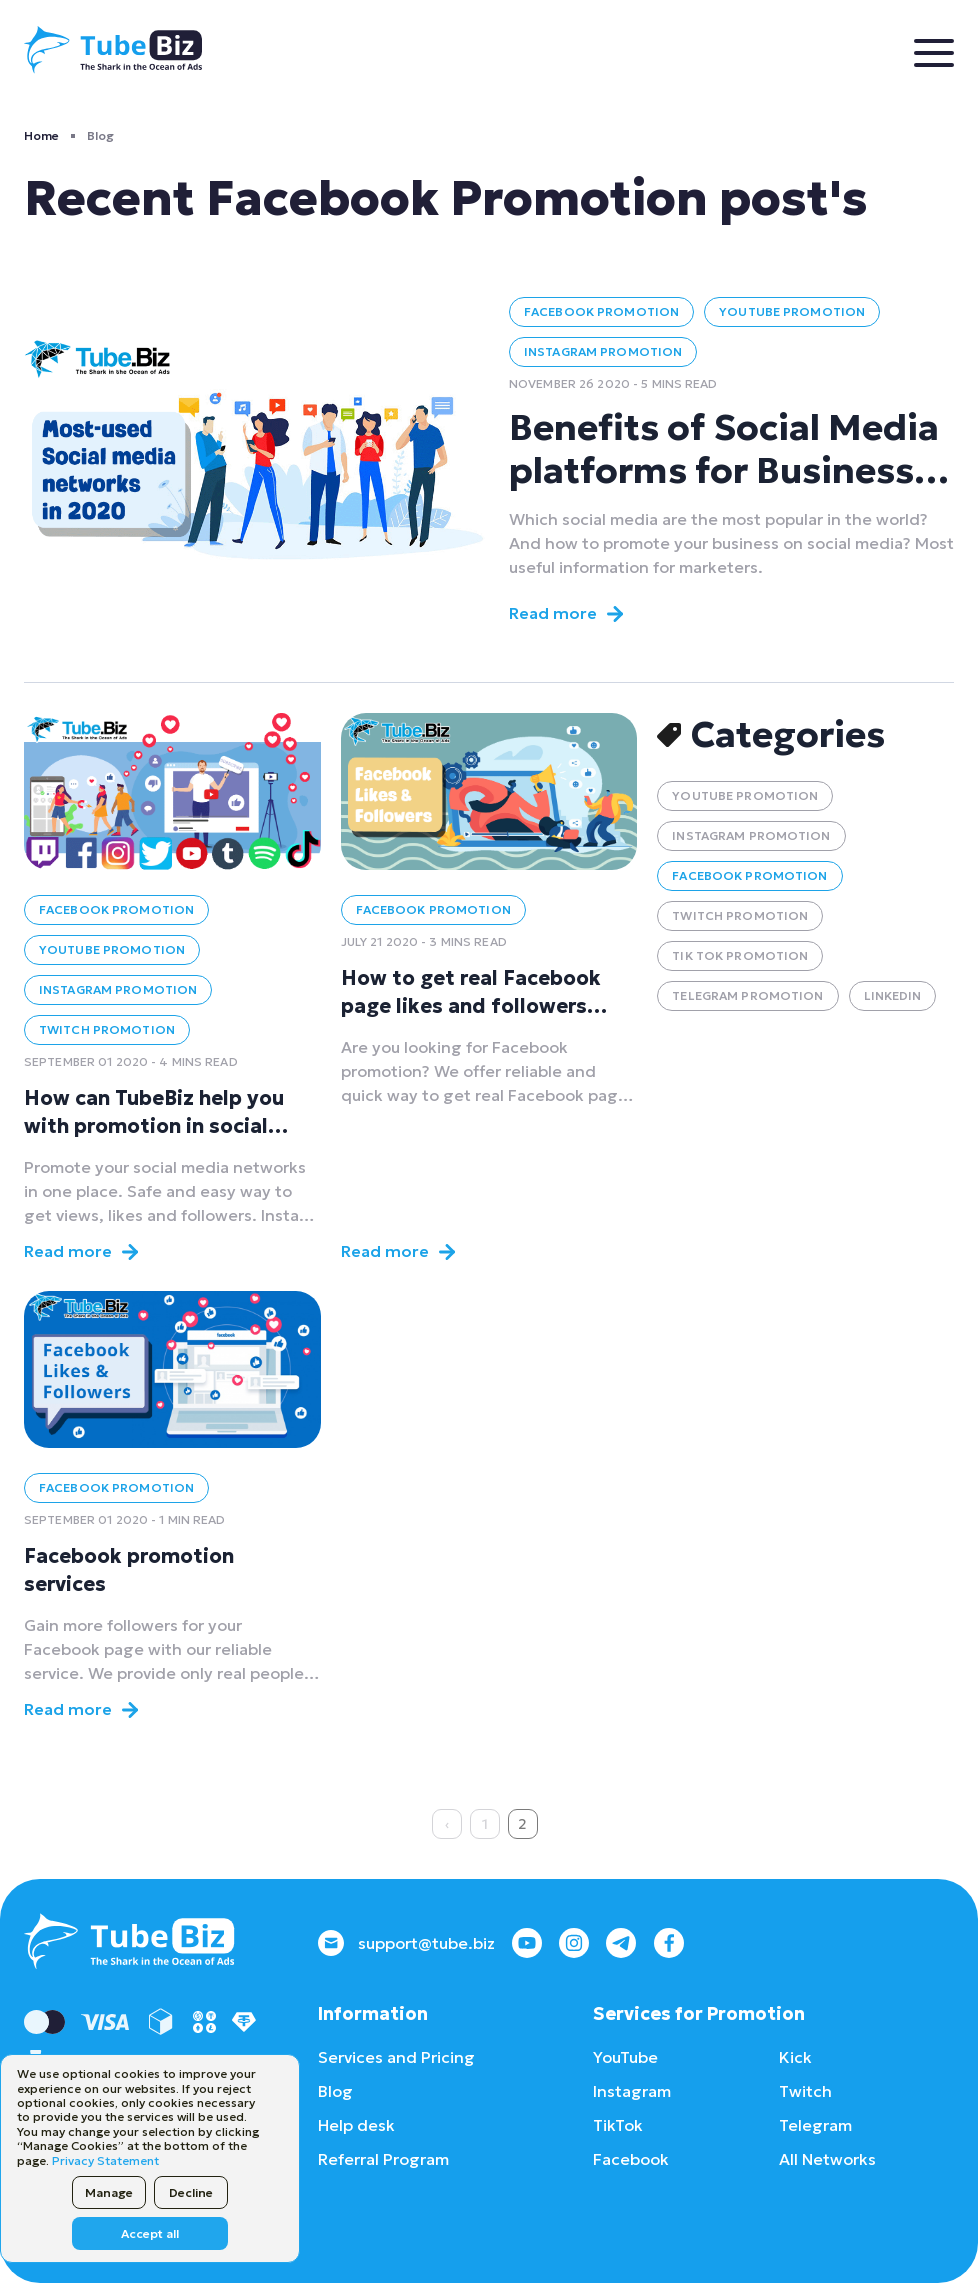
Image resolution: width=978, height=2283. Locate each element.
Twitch (805, 2091)
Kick (795, 2057)
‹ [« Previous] (447, 1824)
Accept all (150, 2233)
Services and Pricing (396, 2057)
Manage (109, 2192)
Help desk (356, 2125)
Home (41, 135)
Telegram (815, 2125)
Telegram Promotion (747, 995)
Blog (335, 2091)
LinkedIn (893, 995)
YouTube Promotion (792, 311)
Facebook (631, 2159)
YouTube (625, 2057)
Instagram (632, 2091)
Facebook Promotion (601, 311)
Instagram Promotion (603, 351)
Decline (191, 2192)
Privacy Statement (105, 2160)
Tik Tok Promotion (740, 955)
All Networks (827, 2159)
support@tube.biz (406, 1943)
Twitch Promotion (107, 1029)
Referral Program (383, 2159)
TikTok (618, 2125)
